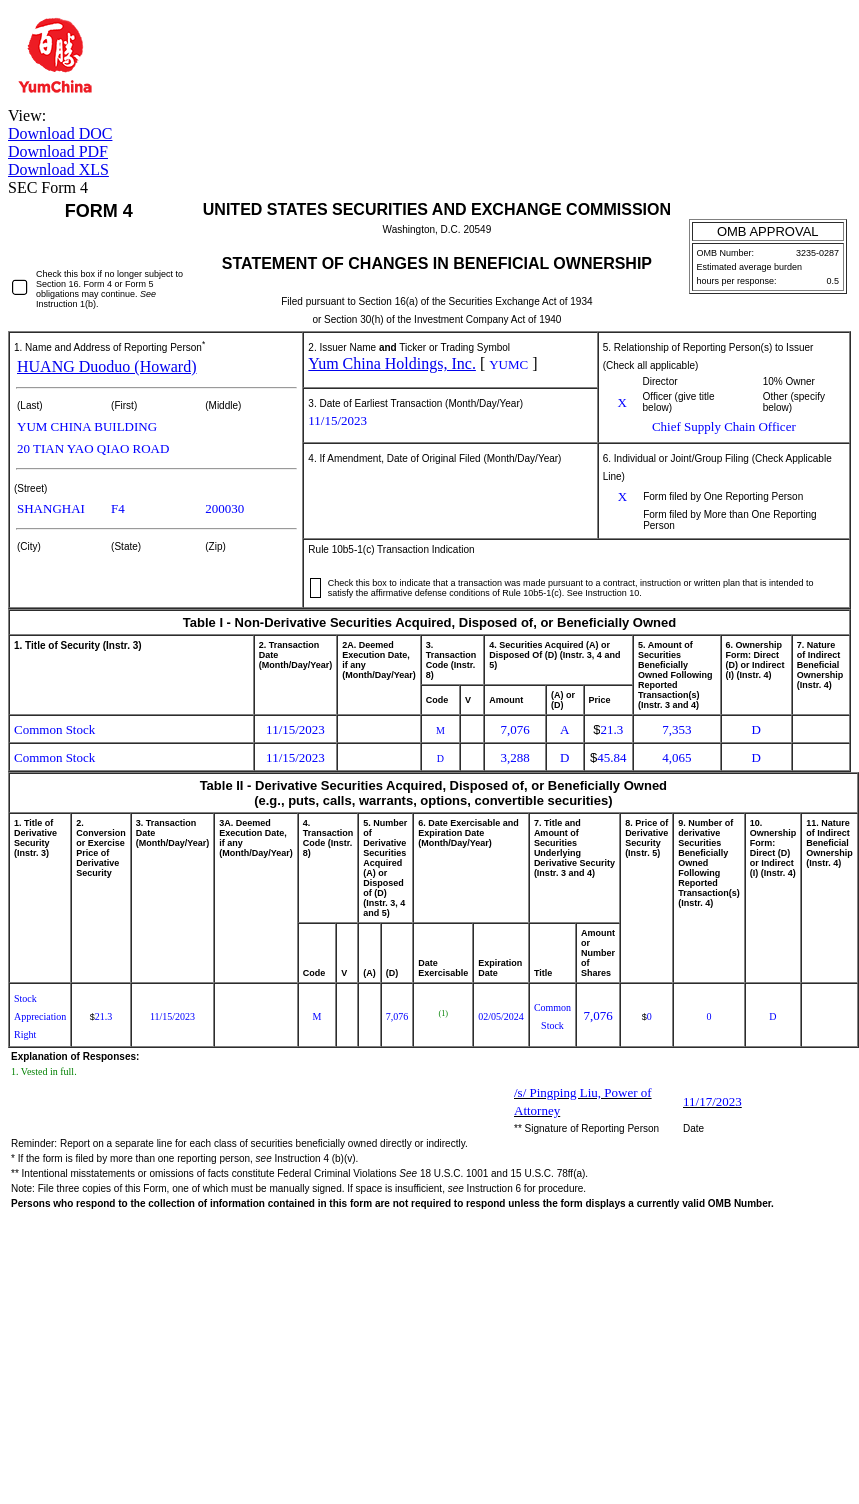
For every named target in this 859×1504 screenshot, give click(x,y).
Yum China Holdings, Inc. (392, 363)
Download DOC (60, 133)
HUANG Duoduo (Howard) (107, 366)
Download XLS (58, 169)
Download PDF (58, 151)
